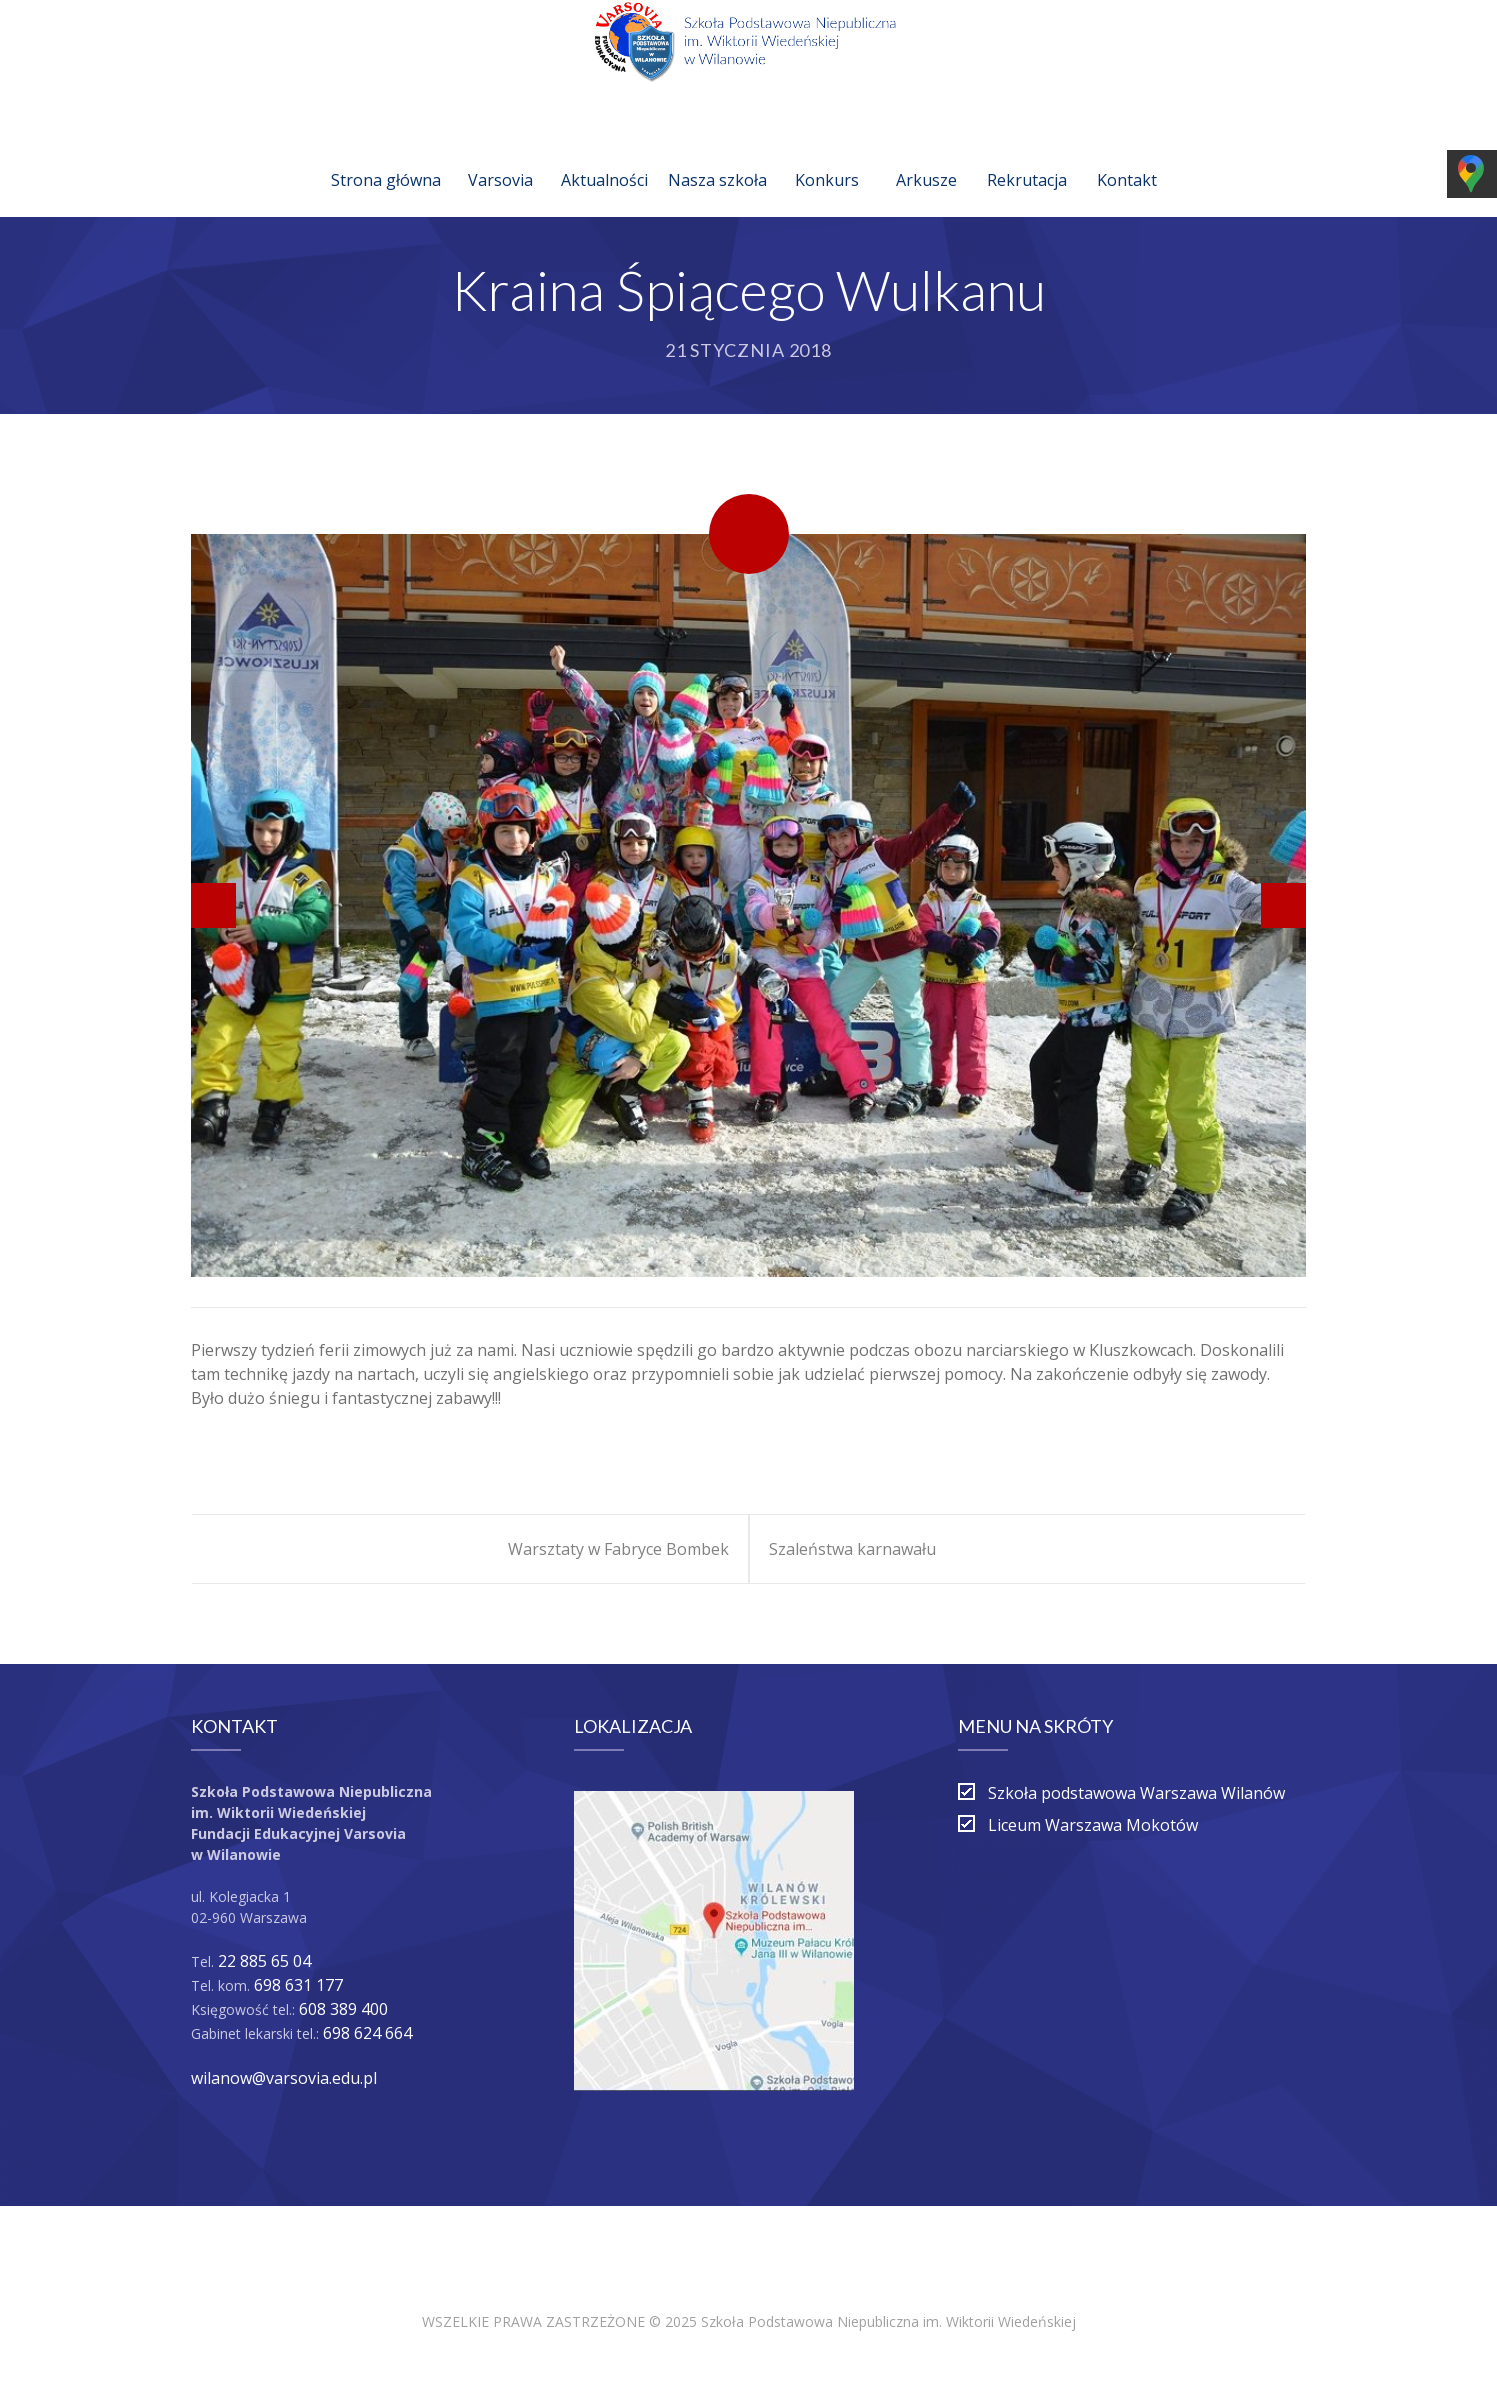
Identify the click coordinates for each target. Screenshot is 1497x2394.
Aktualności (604, 156)
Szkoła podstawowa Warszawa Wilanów (1136, 1793)
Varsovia (500, 156)
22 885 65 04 (264, 1961)
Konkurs (827, 156)
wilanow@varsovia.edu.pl (284, 2078)
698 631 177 (298, 1985)
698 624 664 (367, 2033)
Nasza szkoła (717, 156)
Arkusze (926, 156)
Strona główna (386, 156)
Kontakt (1127, 156)
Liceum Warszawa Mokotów (1093, 1825)
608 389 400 (343, 2009)
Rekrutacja (1027, 156)
